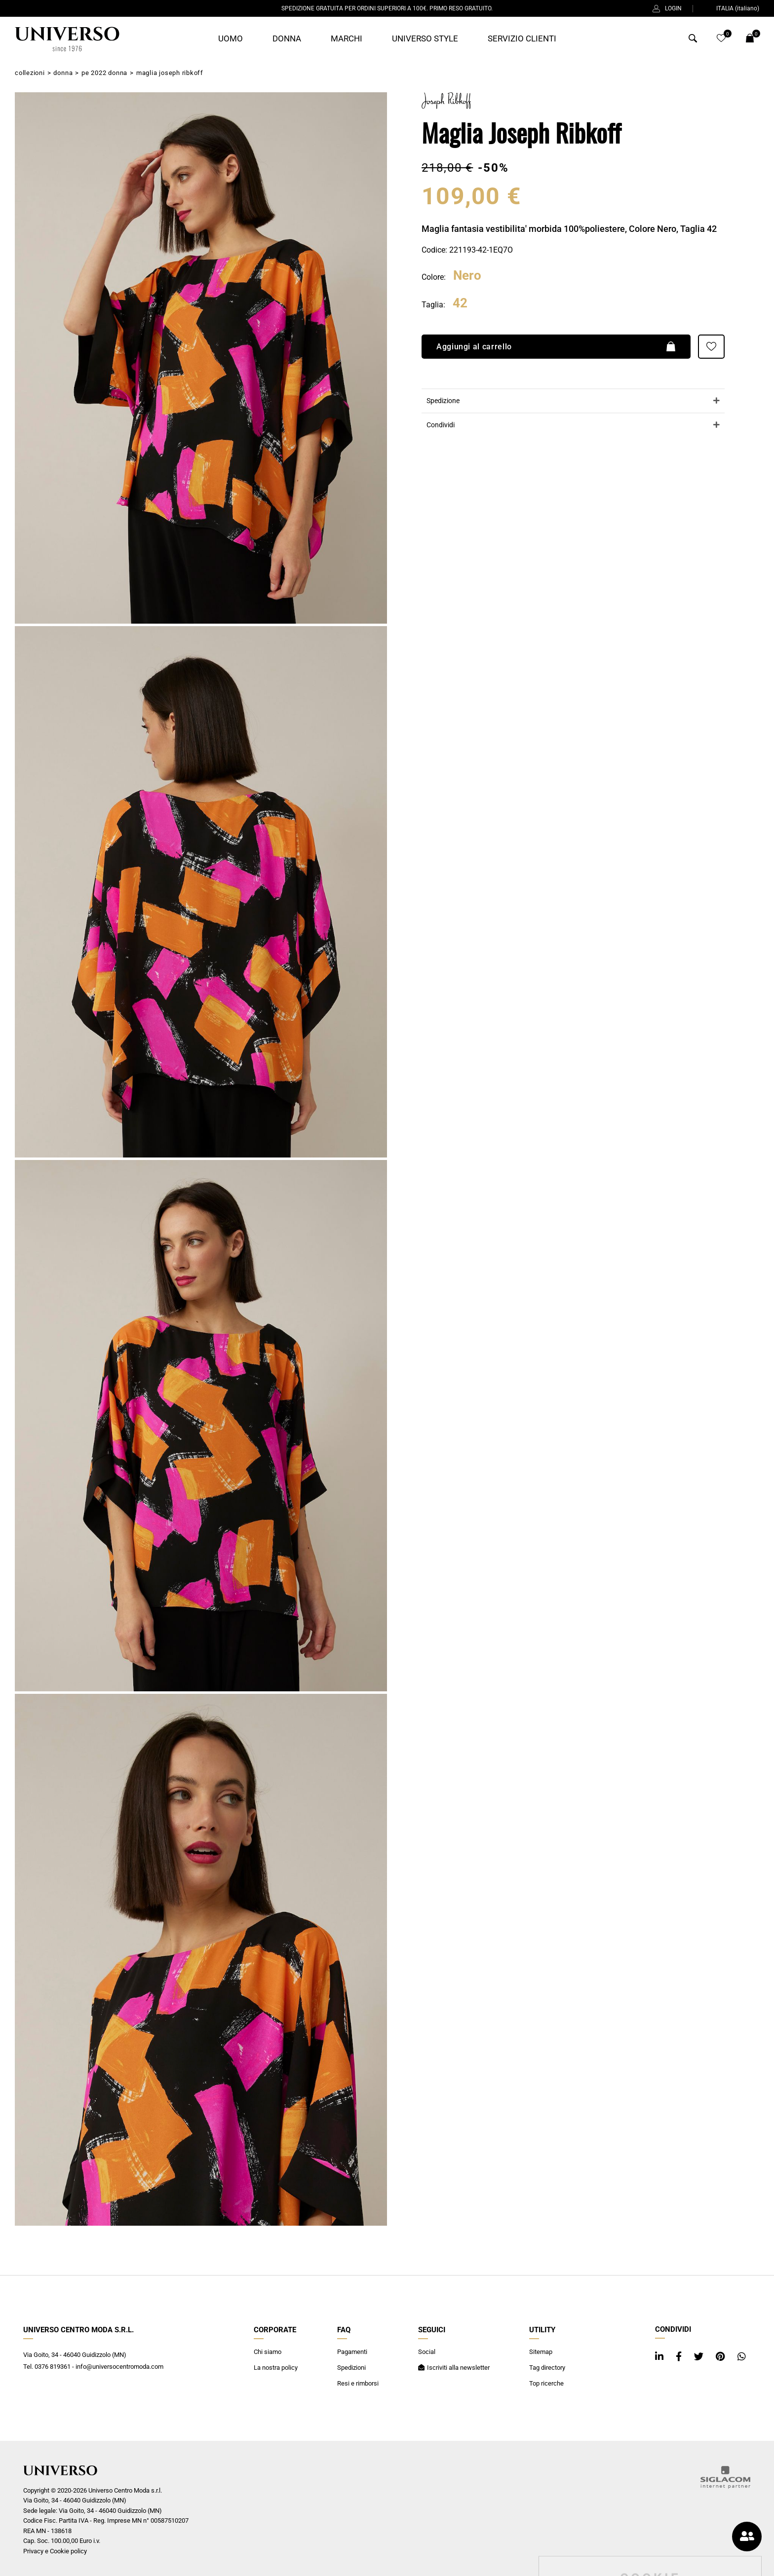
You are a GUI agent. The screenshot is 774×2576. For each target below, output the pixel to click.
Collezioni (30, 72)
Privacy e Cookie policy (55, 2551)
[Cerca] (693, 39)
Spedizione (443, 400)
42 (460, 303)
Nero (467, 275)
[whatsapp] (741, 2356)
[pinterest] (722, 2356)
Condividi (440, 424)
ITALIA (731, 8)
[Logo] (67, 39)
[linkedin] (660, 2356)
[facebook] (680, 2356)
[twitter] (700, 2356)
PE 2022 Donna (104, 72)
